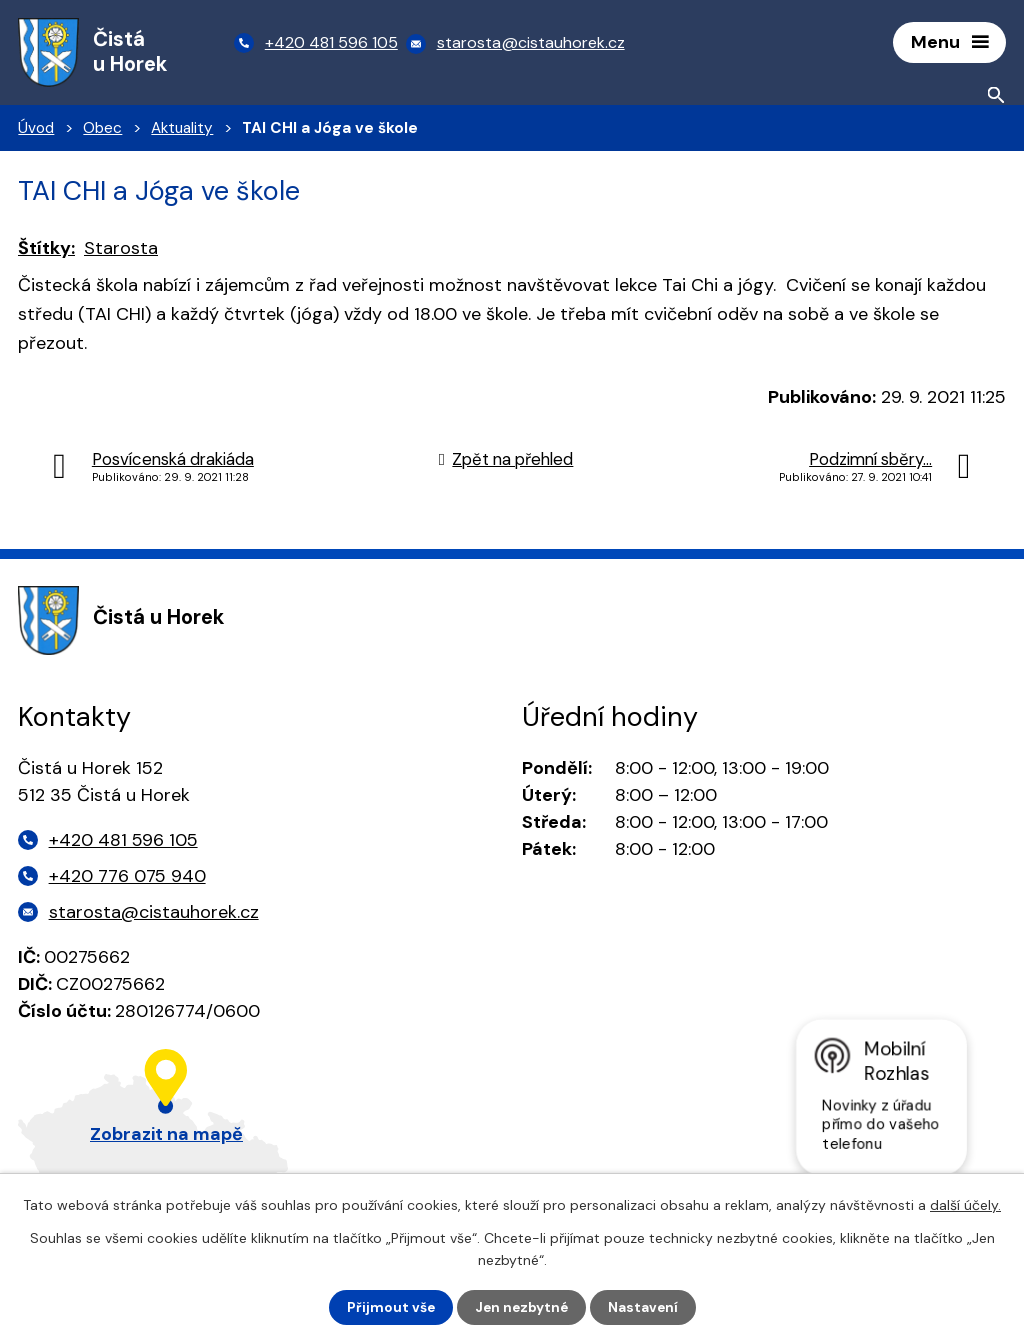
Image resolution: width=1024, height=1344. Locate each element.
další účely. (965, 1204)
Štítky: (46, 251)
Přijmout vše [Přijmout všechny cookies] (388, 1307)
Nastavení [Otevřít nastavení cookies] (645, 1307)
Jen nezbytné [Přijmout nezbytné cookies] (521, 1307)
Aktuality (182, 131)
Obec (102, 131)
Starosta (121, 251)
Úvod (36, 131)
